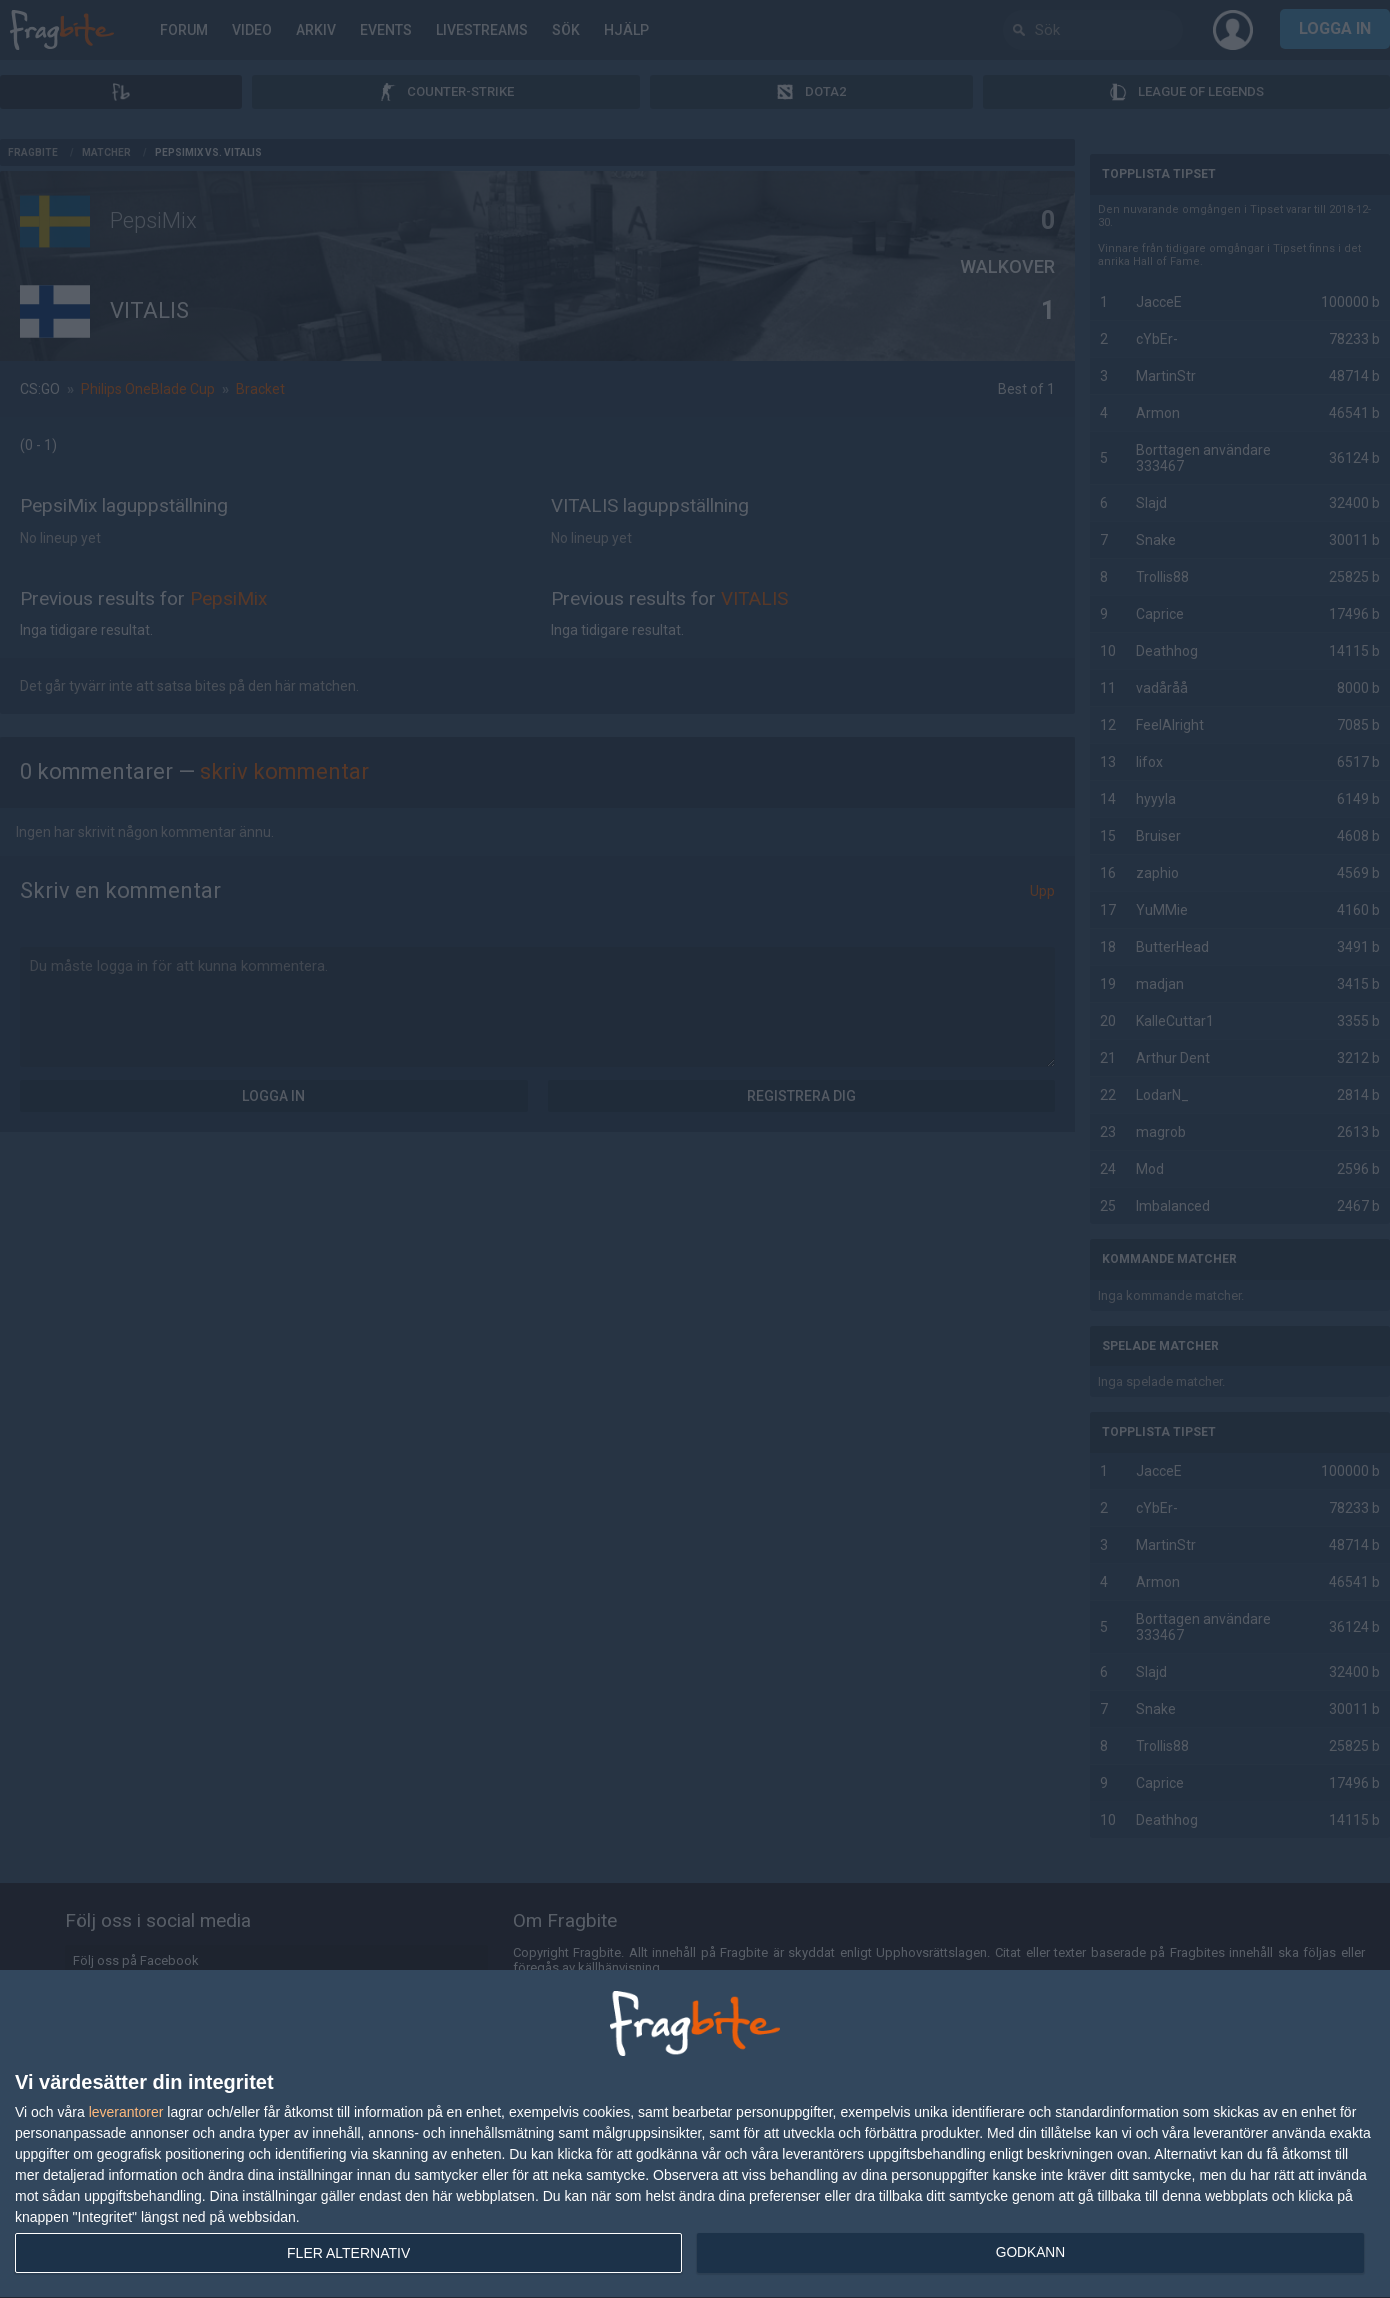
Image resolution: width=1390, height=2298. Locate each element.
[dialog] (695, 2134)
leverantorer (126, 2112)
